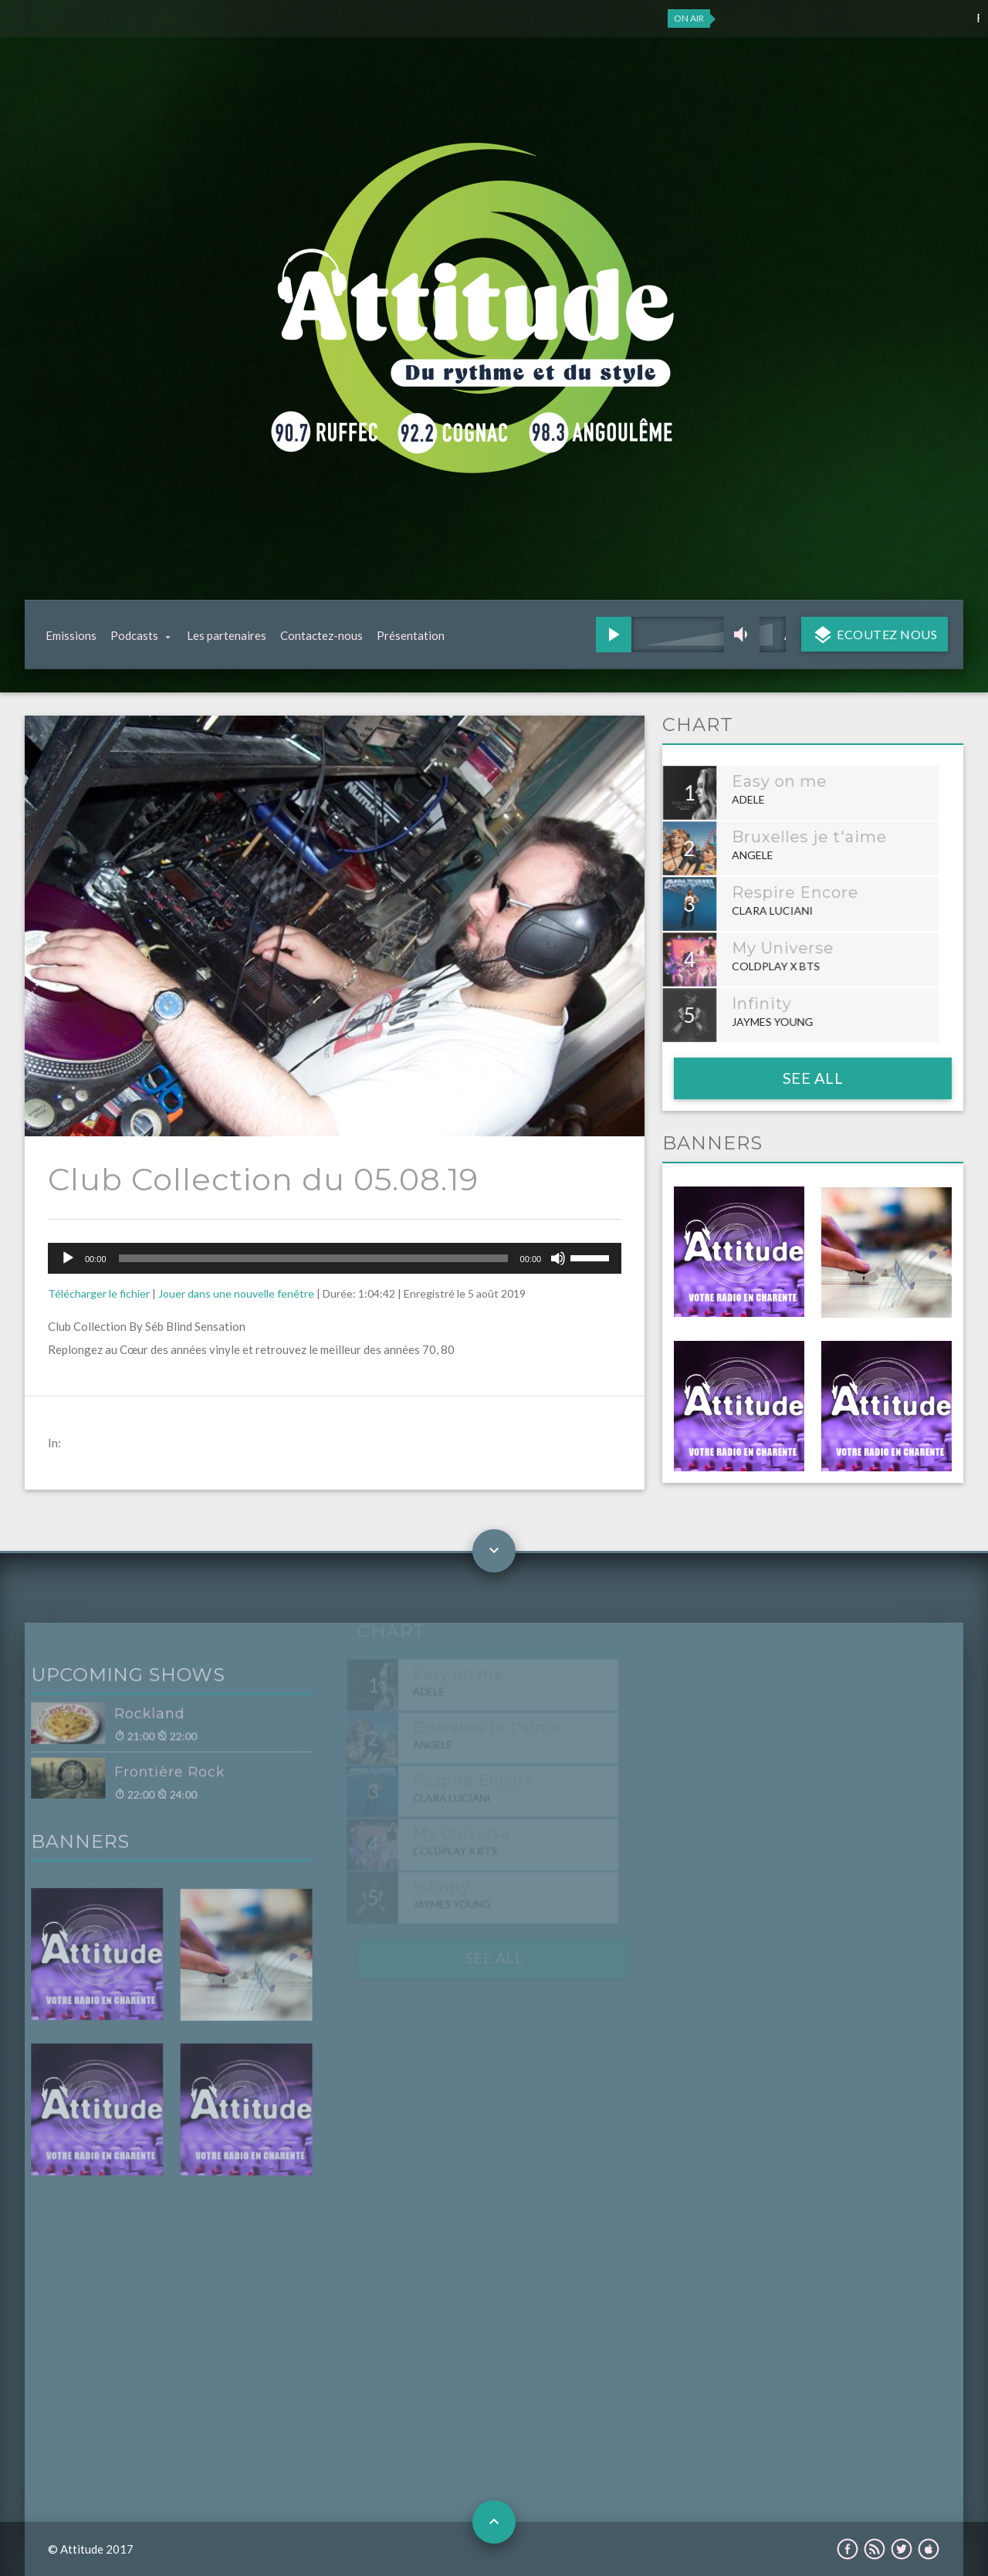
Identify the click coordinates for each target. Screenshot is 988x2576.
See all (813, 1077)
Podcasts (134, 635)
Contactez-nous (321, 635)
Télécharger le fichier (99, 1293)
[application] (334, 1258)
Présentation (411, 635)
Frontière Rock (137, 1776)
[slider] (313, 1258)
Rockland (117, 1719)
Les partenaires (226, 635)
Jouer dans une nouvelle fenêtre (236, 1293)
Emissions (71, 635)
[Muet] (558, 1258)
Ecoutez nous (886, 634)
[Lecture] (68, 1258)
